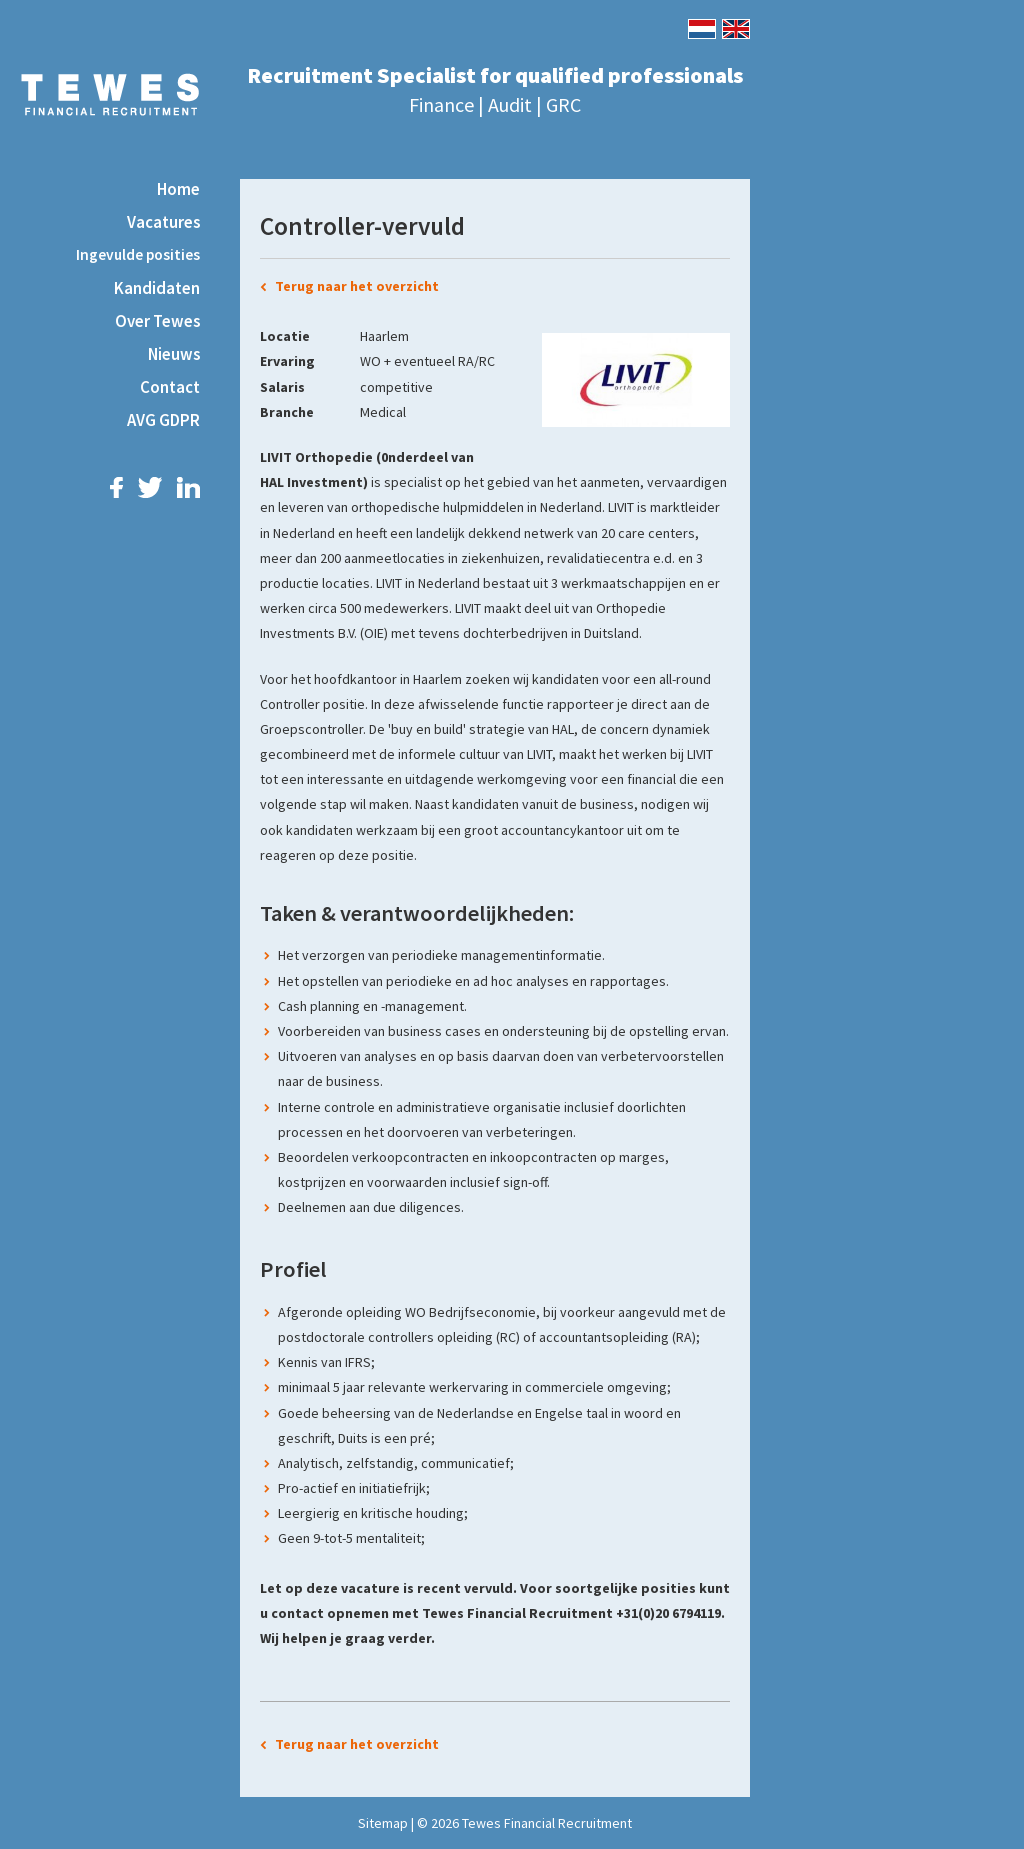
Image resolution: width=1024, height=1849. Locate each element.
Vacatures (163, 222)
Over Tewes (157, 321)
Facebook (116, 487)
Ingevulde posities (138, 254)
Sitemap (383, 1823)
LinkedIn (188, 487)
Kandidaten (157, 288)
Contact (170, 387)
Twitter (150, 487)
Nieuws (174, 354)
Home (178, 189)
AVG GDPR (163, 420)
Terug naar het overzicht (357, 286)
